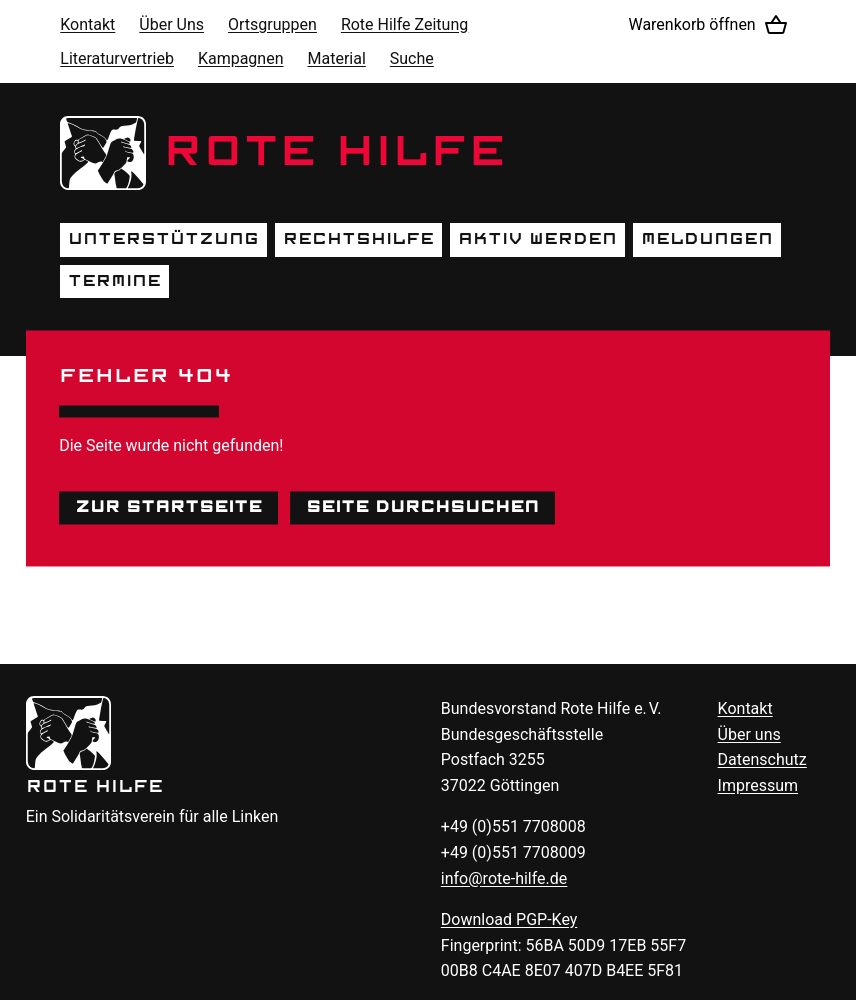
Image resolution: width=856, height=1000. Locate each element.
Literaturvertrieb (117, 58)
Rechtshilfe (358, 239)
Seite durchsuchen (422, 507)
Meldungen (707, 239)
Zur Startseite (168, 507)
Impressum (758, 785)
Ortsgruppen (272, 24)
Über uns (749, 734)
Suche (412, 58)
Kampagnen (241, 58)
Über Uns (171, 24)
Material (337, 58)
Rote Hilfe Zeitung (404, 24)
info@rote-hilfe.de (504, 878)
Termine (114, 281)
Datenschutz (762, 759)
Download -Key (509, 919)
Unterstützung (163, 239)
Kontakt (87, 24)
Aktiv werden (537, 239)
